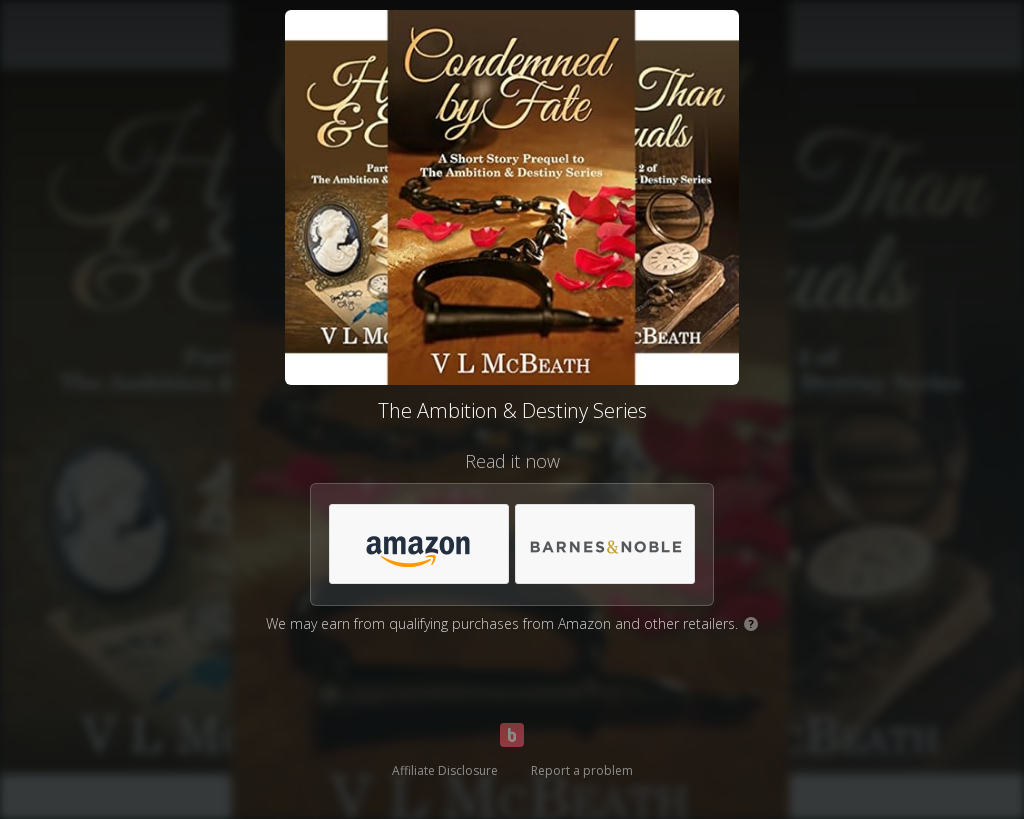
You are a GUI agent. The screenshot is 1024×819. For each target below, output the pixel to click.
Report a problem (582, 770)
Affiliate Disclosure (445, 770)
